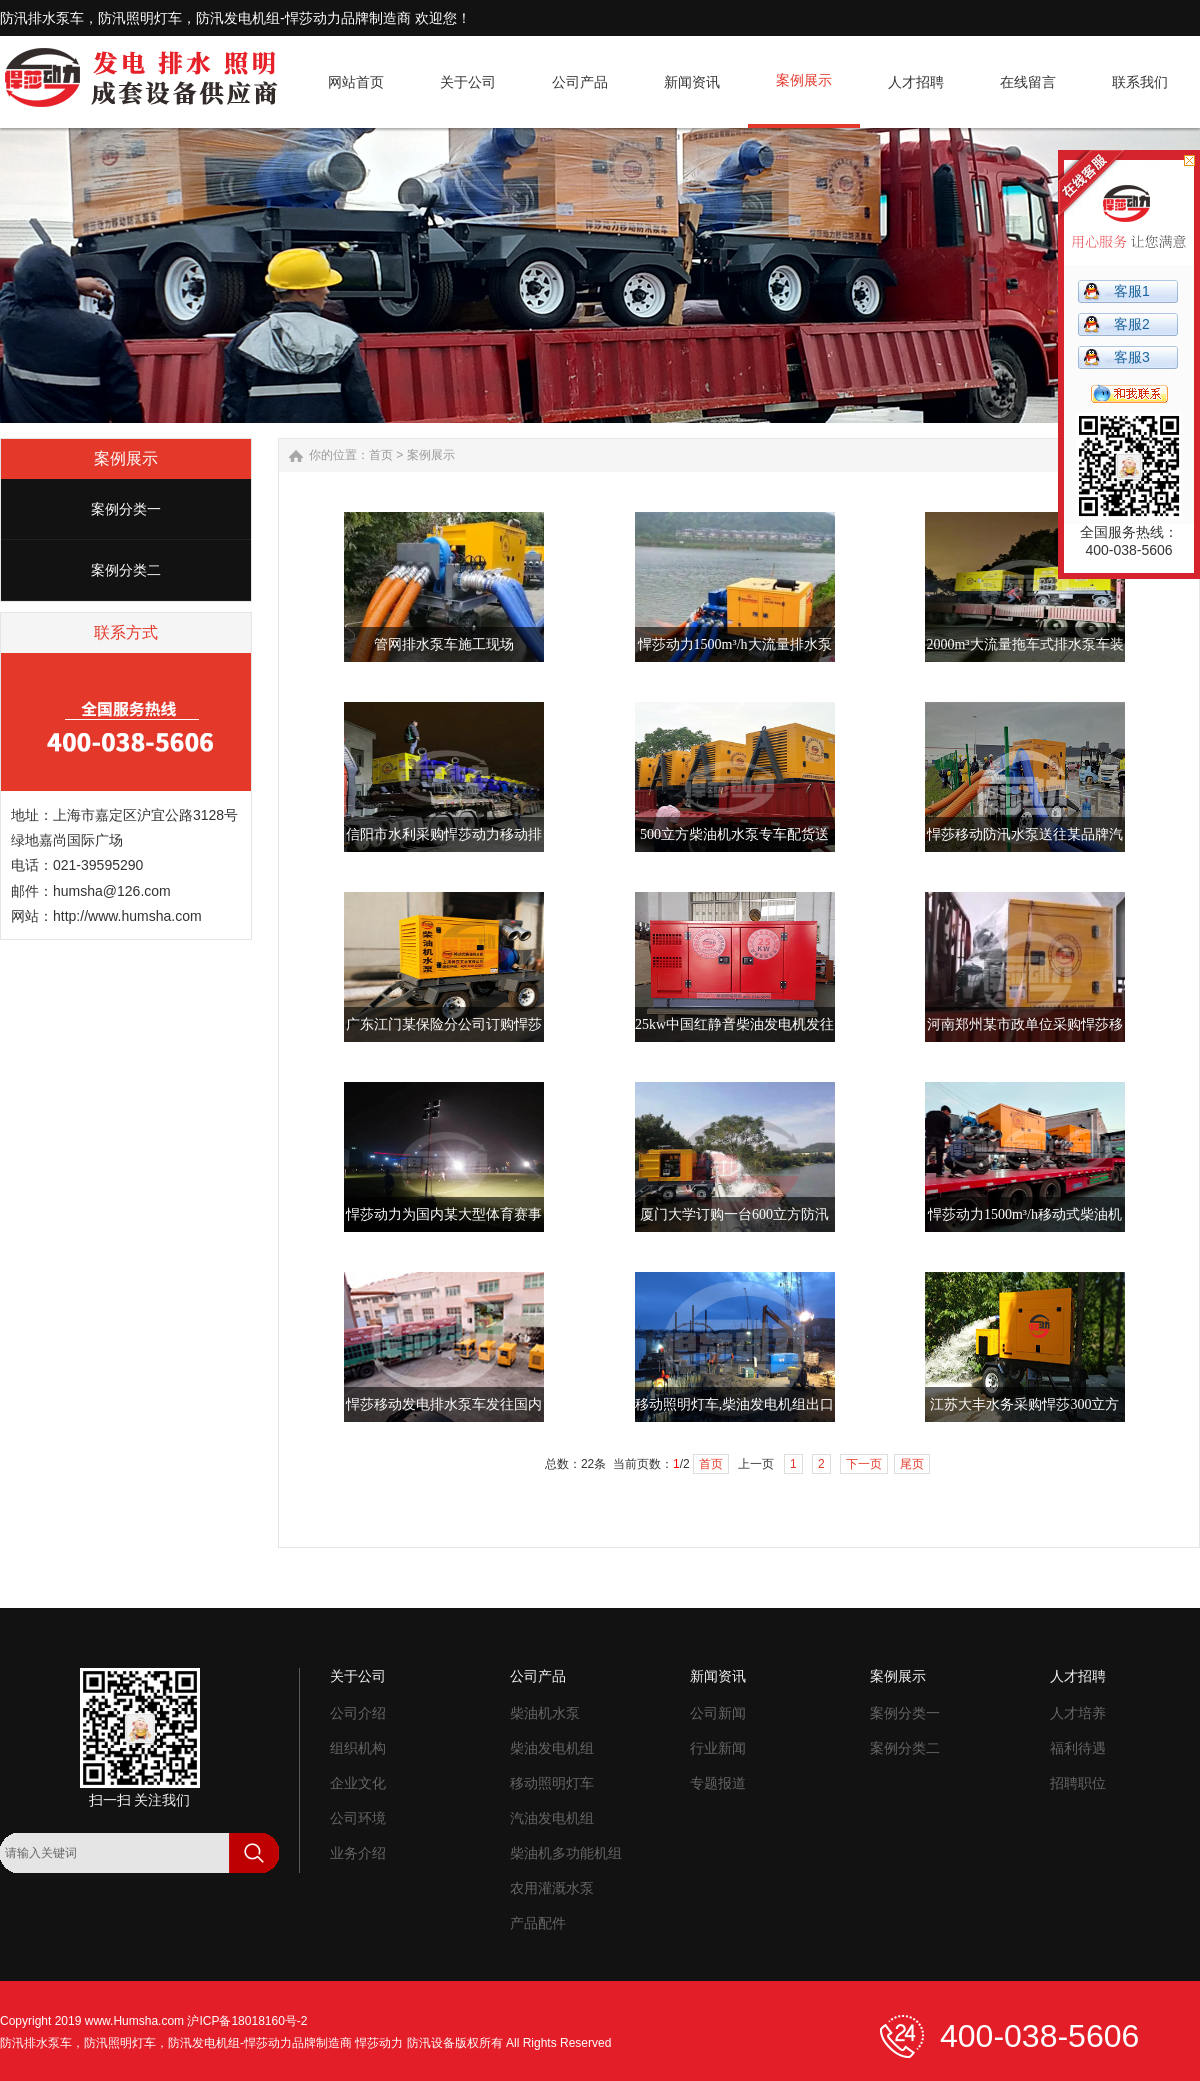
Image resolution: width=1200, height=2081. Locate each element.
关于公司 (358, 1676)
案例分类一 (126, 509)
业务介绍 (358, 1853)
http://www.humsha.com (127, 916)
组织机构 (358, 1748)
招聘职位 (1078, 1783)
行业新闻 (718, 1748)
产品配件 (538, 1923)
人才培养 (1078, 1713)
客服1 (1132, 291)
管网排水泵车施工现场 (444, 644)
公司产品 (538, 1676)
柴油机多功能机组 (566, 1853)
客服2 (1132, 324)
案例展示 (431, 455)
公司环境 (358, 1818)
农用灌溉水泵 (552, 1888)
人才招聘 (1078, 1676)
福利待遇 (1078, 1748)
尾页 (912, 1464)
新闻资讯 (718, 1676)
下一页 (864, 1464)
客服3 (1132, 357)
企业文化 (358, 1783)
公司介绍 (358, 1713)
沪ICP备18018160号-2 (247, 2021)
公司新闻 (718, 1713)
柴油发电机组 (552, 1748)
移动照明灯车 (552, 1783)
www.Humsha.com (134, 2021)
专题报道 (718, 1783)
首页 (381, 455)
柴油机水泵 (545, 1713)
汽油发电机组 (552, 1818)
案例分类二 (126, 570)
